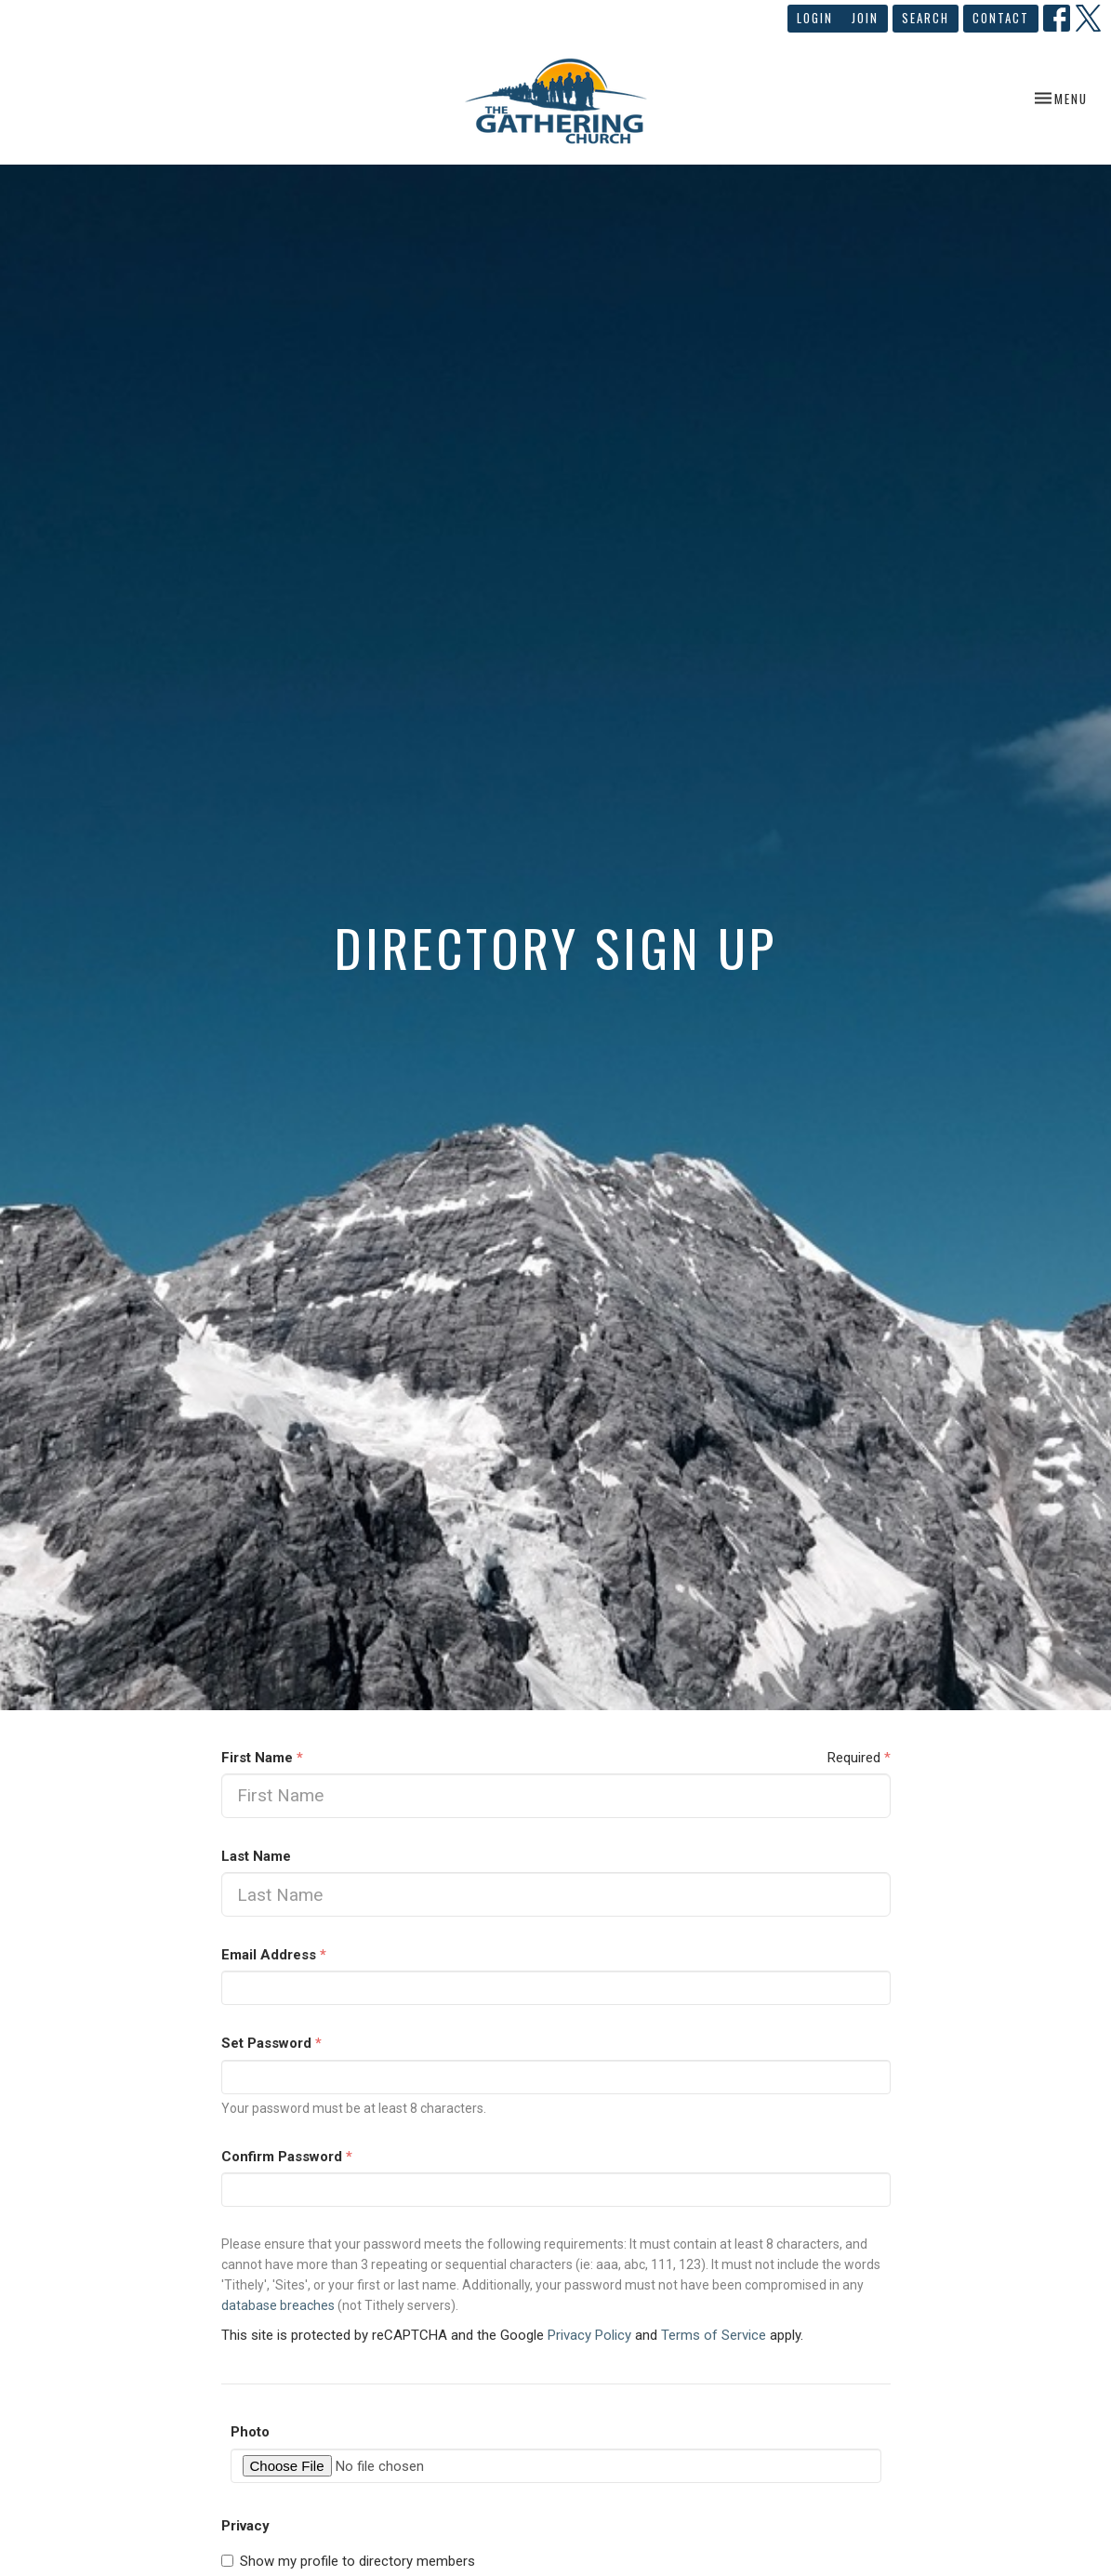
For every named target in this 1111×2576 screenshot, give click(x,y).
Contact (1000, 17)
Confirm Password (286, 2156)
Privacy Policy (589, 2335)
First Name (262, 1757)
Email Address (273, 1954)
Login (815, 17)
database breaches (278, 2305)
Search (925, 17)
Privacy (245, 2525)
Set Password (271, 2043)
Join (865, 17)
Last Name (256, 1856)
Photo (250, 2431)
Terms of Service (713, 2335)
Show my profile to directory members (348, 2561)
